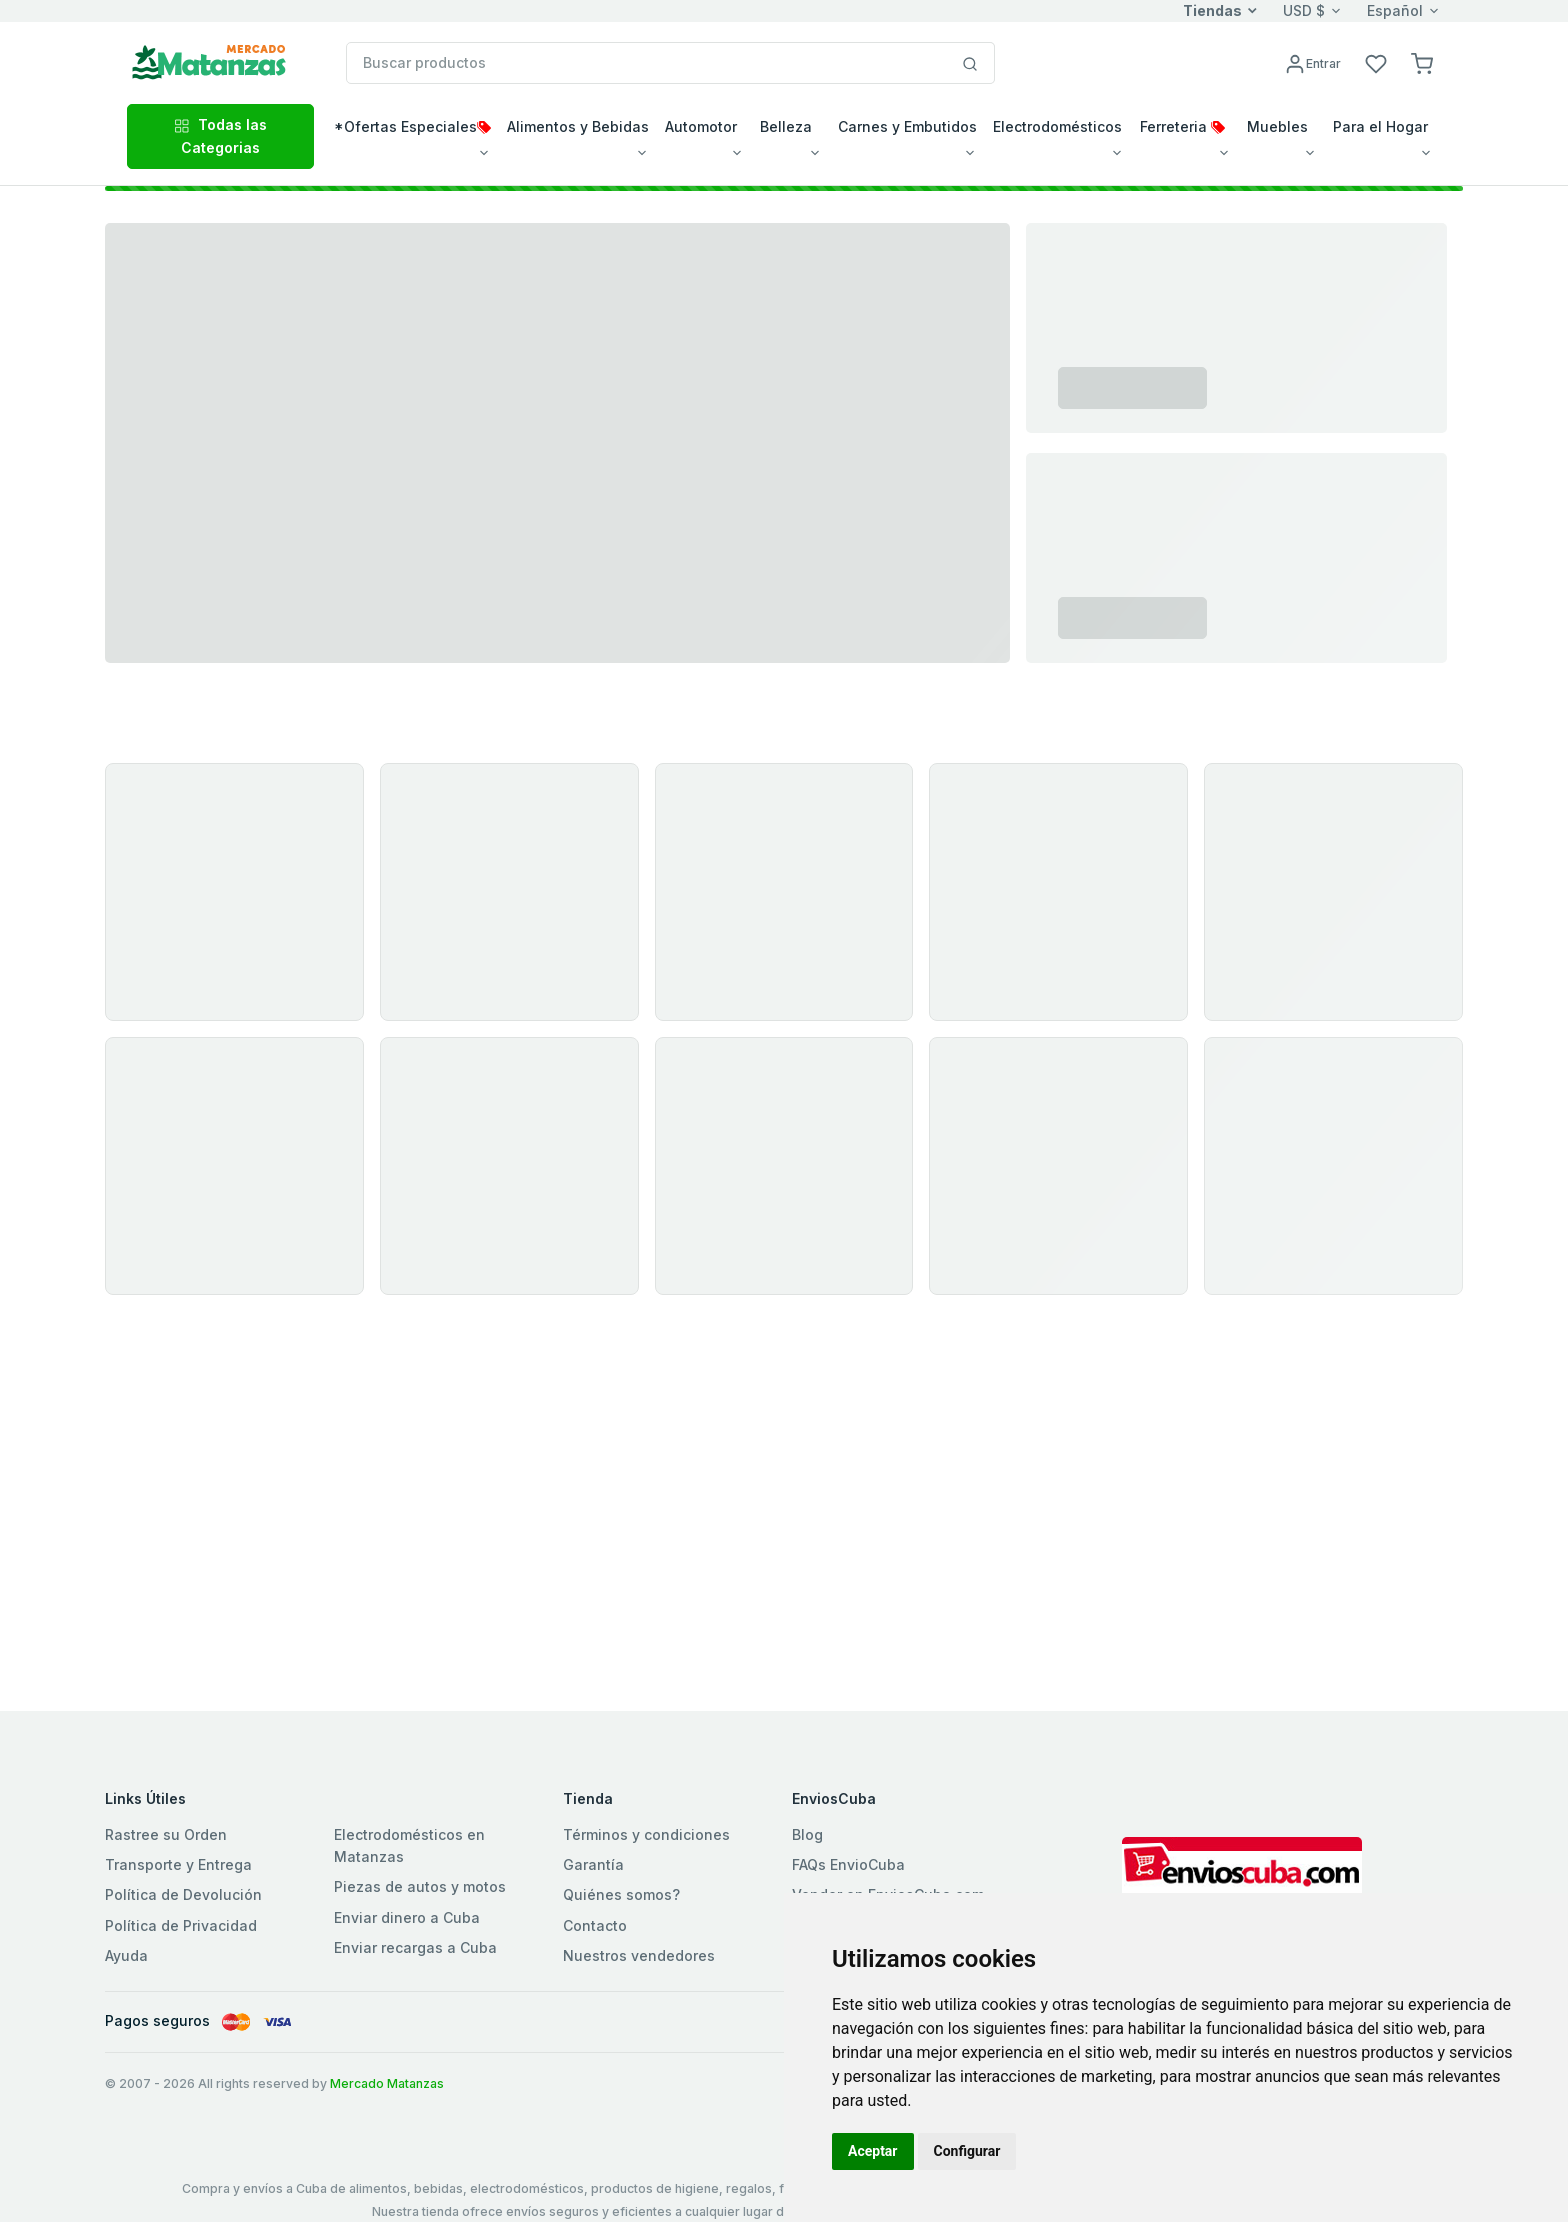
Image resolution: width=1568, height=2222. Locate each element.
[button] (1422, 62)
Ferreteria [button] (1182, 126)
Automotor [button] (701, 126)
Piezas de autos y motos (420, 1886)
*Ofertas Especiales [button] (412, 126)
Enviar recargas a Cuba (415, 1947)
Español (1395, 10)
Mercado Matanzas (387, 2083)
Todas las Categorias (220, 135)
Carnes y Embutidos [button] (907, 126)
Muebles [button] (1277, 126)
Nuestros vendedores (639, 1955)
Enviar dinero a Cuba (407, 1917)
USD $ (1304, 10)
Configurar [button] (967, 2151)
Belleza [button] (786, 126)
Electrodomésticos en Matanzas (409, 1845)
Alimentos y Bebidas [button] (578, 126)
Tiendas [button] (1212, 10)
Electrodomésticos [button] (1057, 126)
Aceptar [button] (873, 2151)
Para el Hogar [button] (1380, 126)
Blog (807, 1834)
